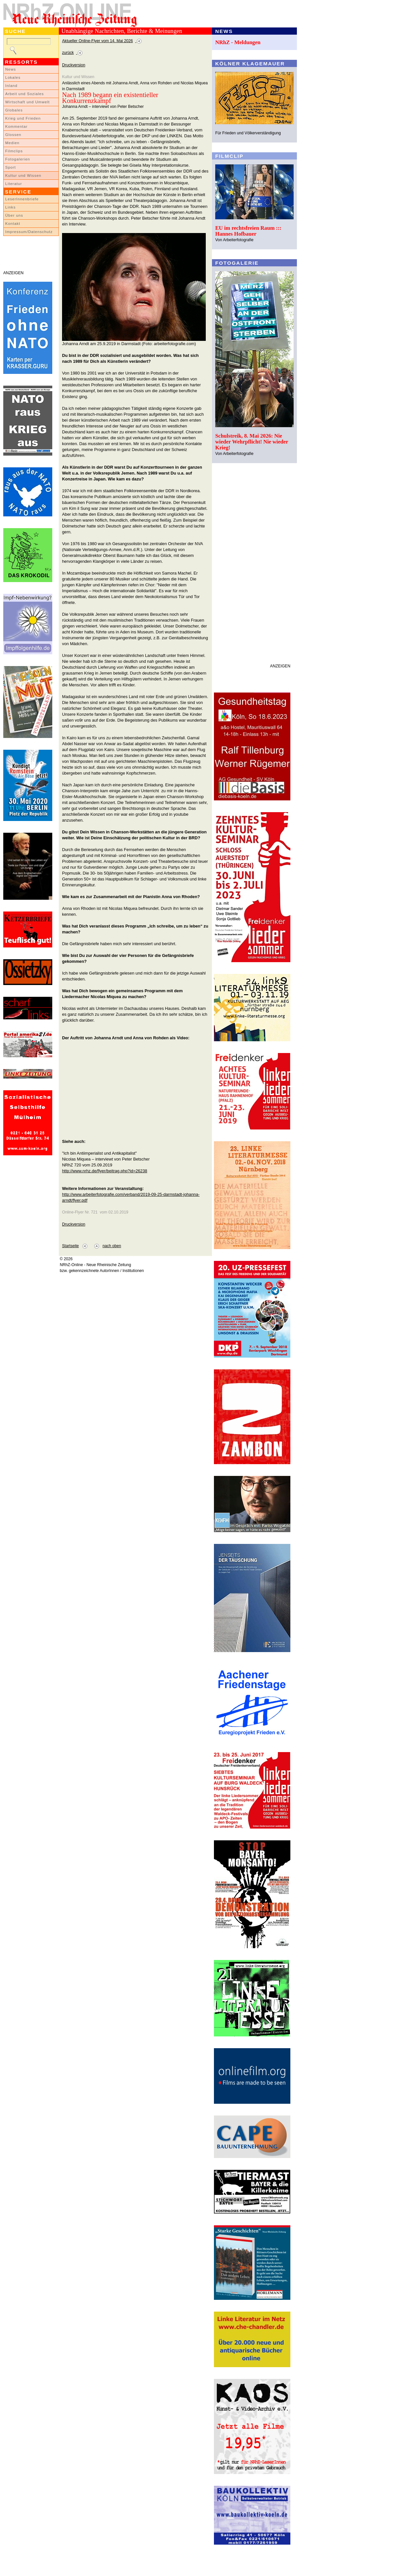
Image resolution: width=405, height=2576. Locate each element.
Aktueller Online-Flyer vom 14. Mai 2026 (97, 41)
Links (10, 207)
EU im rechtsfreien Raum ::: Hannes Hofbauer (248, 231)
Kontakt (12, 224)
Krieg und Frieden (23, 118)
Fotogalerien (17, 159)
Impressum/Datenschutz (29, 232)
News (10, 69)
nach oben (112, 1246)
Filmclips (14, 151)
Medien (12, 143)
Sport (10, 167)
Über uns (14, 215)
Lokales (13, 77)
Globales (14, 110)
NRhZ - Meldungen (238, 42)
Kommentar (16, 126)
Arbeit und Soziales (24, 94)
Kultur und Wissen (23, 175)
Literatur (13, 184)
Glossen (13, 135)
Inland (11, 86)
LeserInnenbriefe (22, 199)
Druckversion (73, 65)
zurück (68, 52)
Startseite (70, 1246)
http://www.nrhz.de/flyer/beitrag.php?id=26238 (104, 1170)
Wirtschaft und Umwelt (27, 102)
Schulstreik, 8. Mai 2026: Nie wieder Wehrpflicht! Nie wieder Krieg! (251, 442)
